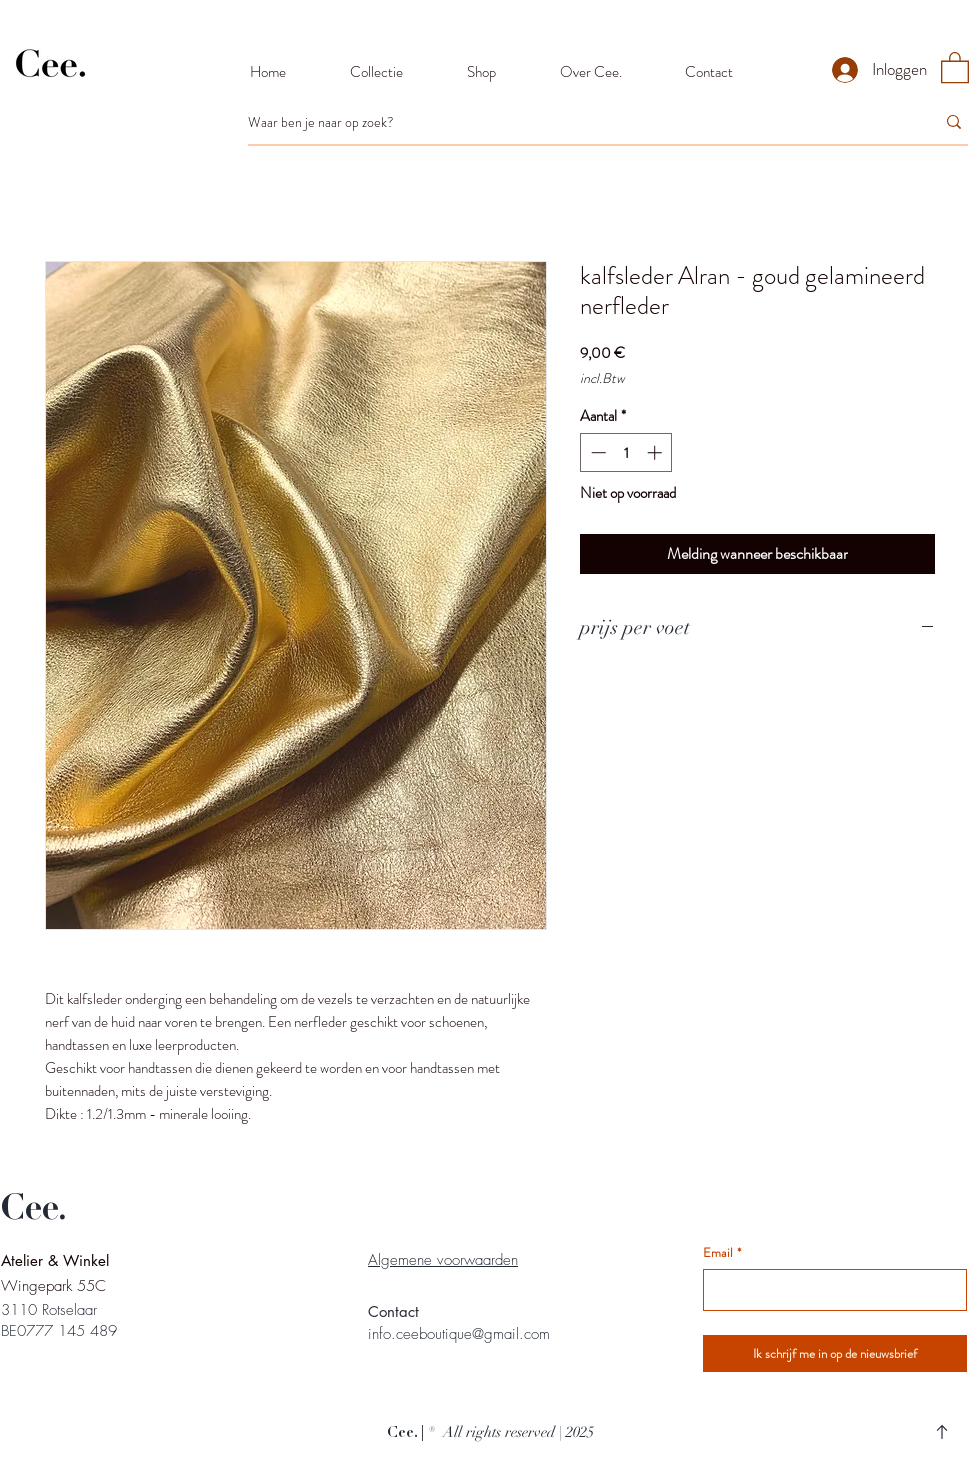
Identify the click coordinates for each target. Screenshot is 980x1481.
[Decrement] (596, 452)
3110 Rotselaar (49, 1310)
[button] (955, 66)
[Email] (829, 1290)
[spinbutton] (626, 452)
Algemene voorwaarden (443, 1260)
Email (722, 1253)
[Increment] (656, 452)
